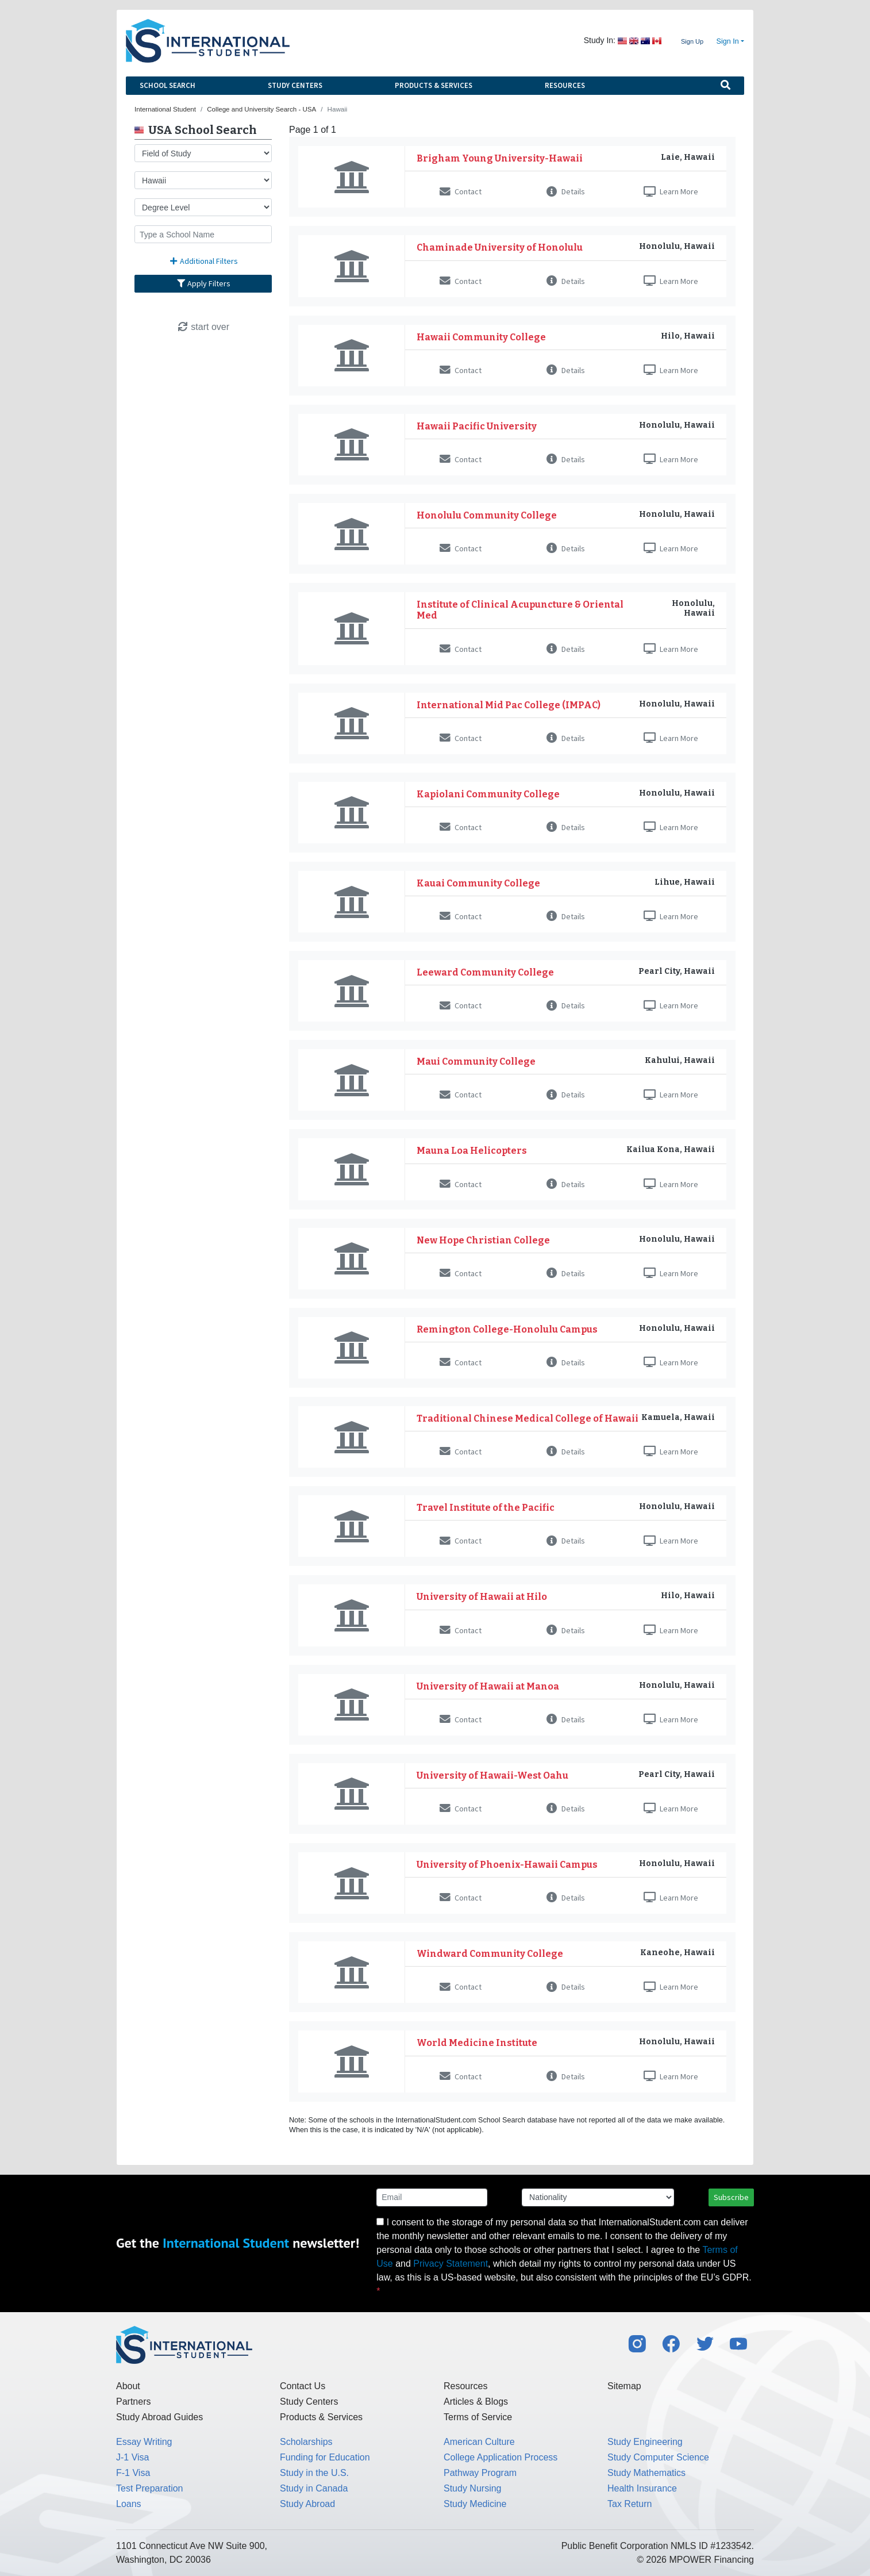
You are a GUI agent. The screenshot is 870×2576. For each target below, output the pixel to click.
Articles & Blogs (476, 2401)
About (128, 2386)
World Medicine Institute (477, 2042)
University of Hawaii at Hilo (482, 1596)
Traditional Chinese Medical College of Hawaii (527, 1418)
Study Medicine (475, 2504)
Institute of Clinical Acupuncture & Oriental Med (520, 610)
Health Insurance (642, 2488)
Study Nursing (473, 2488)
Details (565, 191)
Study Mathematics (646, 2473)
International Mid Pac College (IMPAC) (508, 705)
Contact (461, 191)
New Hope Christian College (483, 1240)
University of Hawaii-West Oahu (492, 1775)
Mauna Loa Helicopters (472, 1150)
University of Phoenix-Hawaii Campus (507, 1864)
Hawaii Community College (481, 337)
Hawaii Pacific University (477, 426)
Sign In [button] (728, 41)
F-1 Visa (133, 2473)
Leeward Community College (485, 972)
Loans (128, 2504)
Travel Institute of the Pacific (486, 1507)
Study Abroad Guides (159, 2417)
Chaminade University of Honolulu (500, 247)
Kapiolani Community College (488, 794)
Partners (133, 2401)
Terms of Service (478, 2417)
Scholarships (306, 2442)
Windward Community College (490, 1953)
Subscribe (731, 2197)
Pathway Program (480, 2473)
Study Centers (295, 85)
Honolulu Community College (487, 515)
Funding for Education (325, 2457)
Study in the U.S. (314, 2473)
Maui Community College (476, 1061)
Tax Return (629, 2504)
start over (203, 327)
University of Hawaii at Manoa (488, 1686)
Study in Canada (314, 2488)
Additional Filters (203, 261)
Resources (565, 85)
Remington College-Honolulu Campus (507, 1329)
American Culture (479, 2442)
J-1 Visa (132, 2457)
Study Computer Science (658, 2457)
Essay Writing (144, 2442)
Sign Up (692, 41)
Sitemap (624, 2386)
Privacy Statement (450, 2263)
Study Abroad (307, 2504)
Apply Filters (203, 283)
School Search (167, 85)
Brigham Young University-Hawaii (500, 158)
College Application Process (500, 2457)
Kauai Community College (478, 883)
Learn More (671, 191)
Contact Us (302, 2386)
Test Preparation (149, 2488)
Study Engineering (645, 2442)
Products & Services (433, 85)
